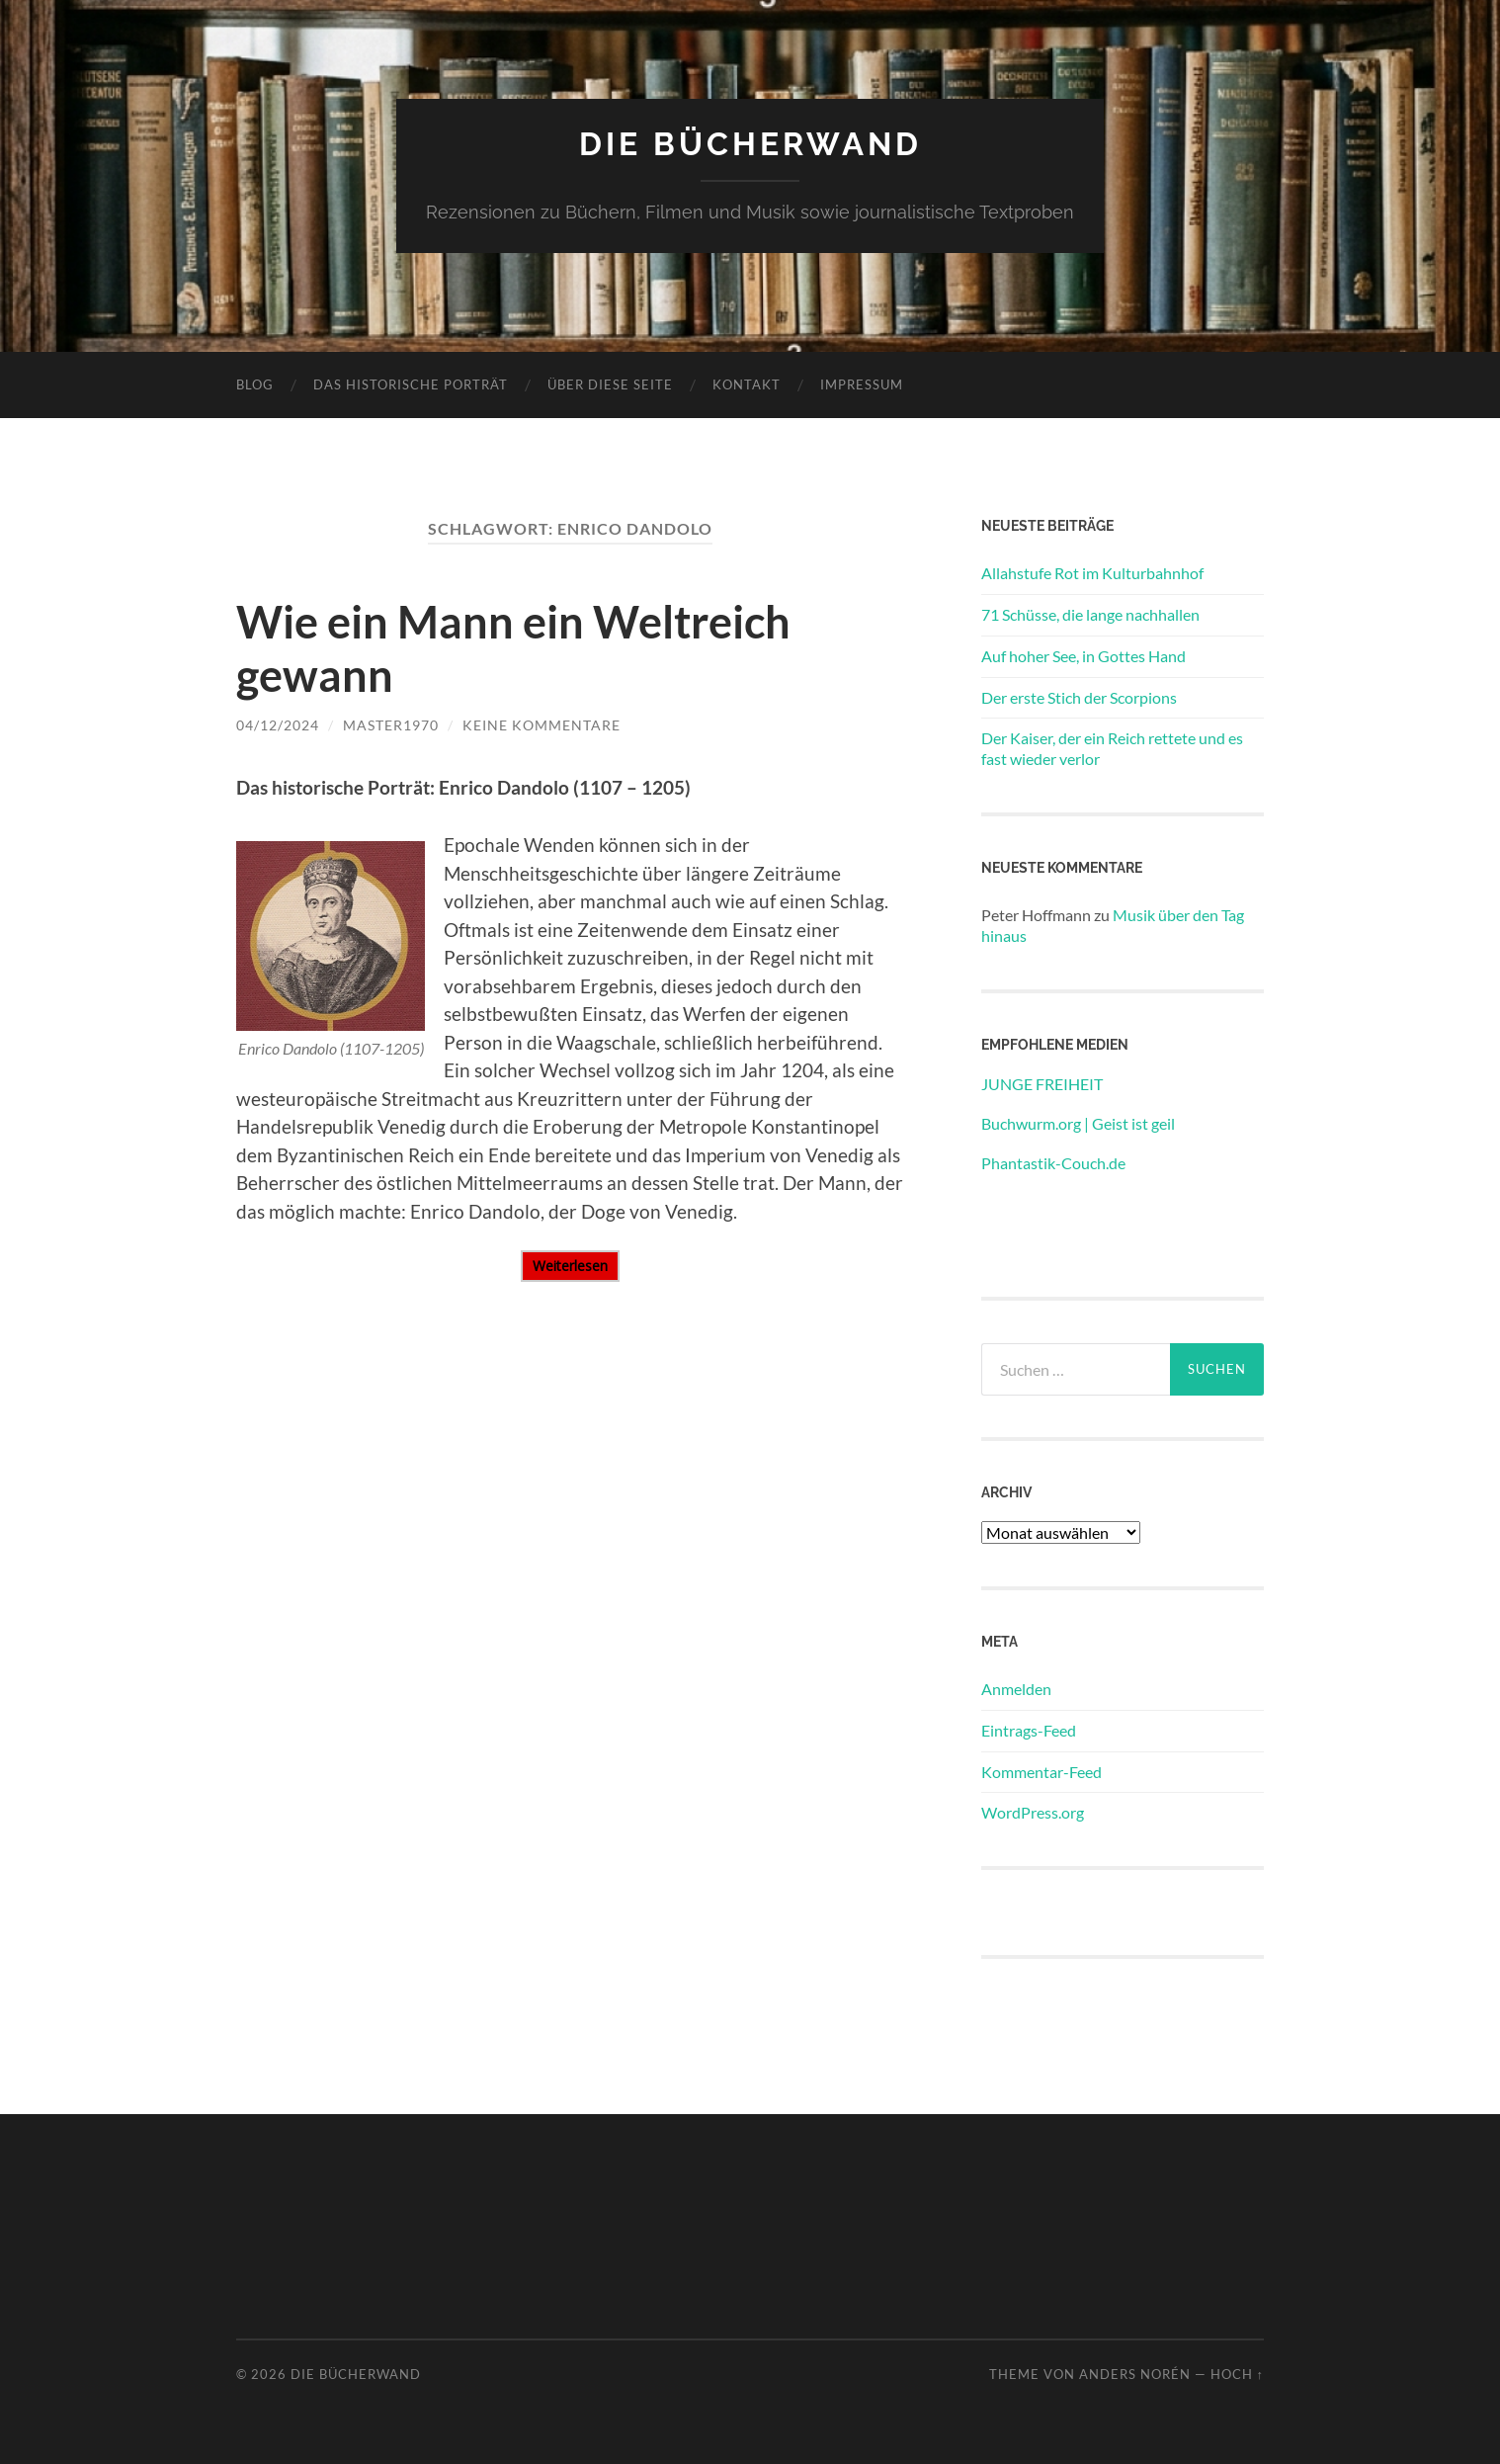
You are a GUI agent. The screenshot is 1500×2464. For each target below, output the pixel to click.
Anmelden (1016, 1688)
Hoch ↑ (1237, 2374)
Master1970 (391, 725)
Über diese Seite (610, 384)
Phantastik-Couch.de (1053, 1162)
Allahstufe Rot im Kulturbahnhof (1092, 572)
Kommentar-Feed (1041, 1771)
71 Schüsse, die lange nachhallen (1090, 614)
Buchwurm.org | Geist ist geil (1078, 1123)
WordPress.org (1032, 1812)
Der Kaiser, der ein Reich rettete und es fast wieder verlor (1112, 748)
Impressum (861, 384)
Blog (255, 384)
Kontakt (746, 384)
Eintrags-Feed (1028, 1730)
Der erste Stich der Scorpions (1079, 697)
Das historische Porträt (410, 384)
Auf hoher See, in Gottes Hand (1083, 655)
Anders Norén (1135, 2374)
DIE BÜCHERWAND (750, 144)
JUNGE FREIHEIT (1042, 1083)
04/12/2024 (277, 725)
